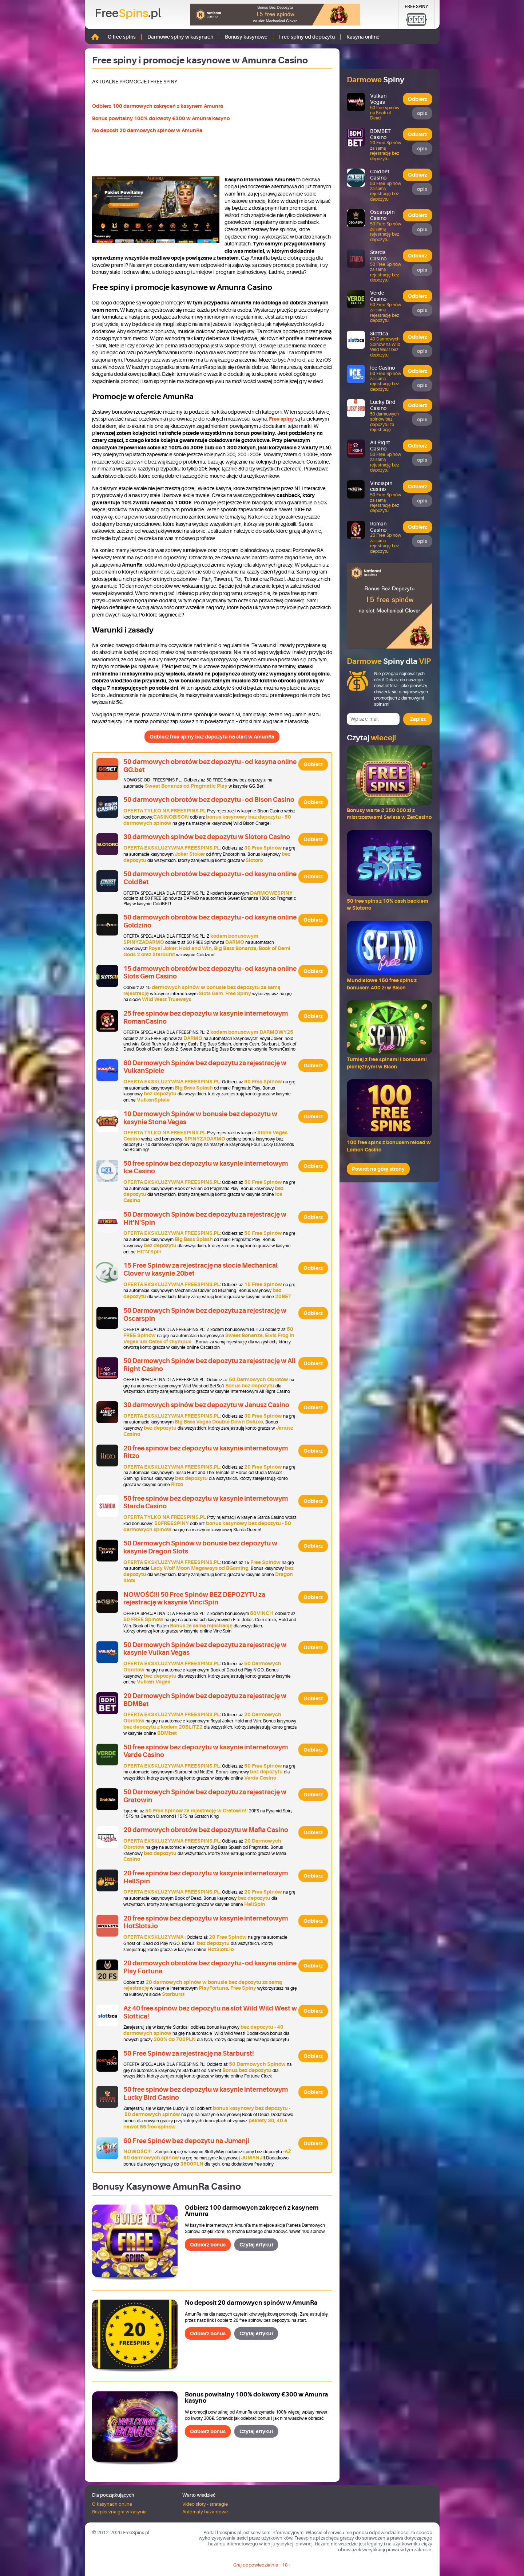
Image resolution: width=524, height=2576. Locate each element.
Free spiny (281, 419)
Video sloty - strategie (205, 2504)
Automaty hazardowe (205, 2511)
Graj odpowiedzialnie (255, 2565)
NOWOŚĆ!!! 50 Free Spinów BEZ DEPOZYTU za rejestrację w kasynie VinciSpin (194, 1598)
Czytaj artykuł (256, 2245)
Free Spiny (416, 6)
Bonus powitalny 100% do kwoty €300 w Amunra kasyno (161, 118)
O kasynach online (112, 2504)
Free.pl (128, 13)
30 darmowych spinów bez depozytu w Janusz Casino (206, 1405)
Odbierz (313, 764)
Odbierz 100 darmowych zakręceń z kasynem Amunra (157, 106)
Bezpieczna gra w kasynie (119, 2511)
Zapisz (418, 719)
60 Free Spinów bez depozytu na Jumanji (186, 2140)
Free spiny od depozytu (307, 37)
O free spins (122, 37)
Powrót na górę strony (378, 1169)
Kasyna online (363, 37)
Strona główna (95, 37)
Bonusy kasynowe (246, 37)
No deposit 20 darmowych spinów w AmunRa (147, 130)
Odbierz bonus (208, 2245)
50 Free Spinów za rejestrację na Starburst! (188, 2053)
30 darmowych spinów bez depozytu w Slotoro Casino (206, 836)
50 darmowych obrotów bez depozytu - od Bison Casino (208, 799)
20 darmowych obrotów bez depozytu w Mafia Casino (205, 1829)
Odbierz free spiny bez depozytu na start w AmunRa (212, 737)
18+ (286, 2565)
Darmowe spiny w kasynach (180, 37)
